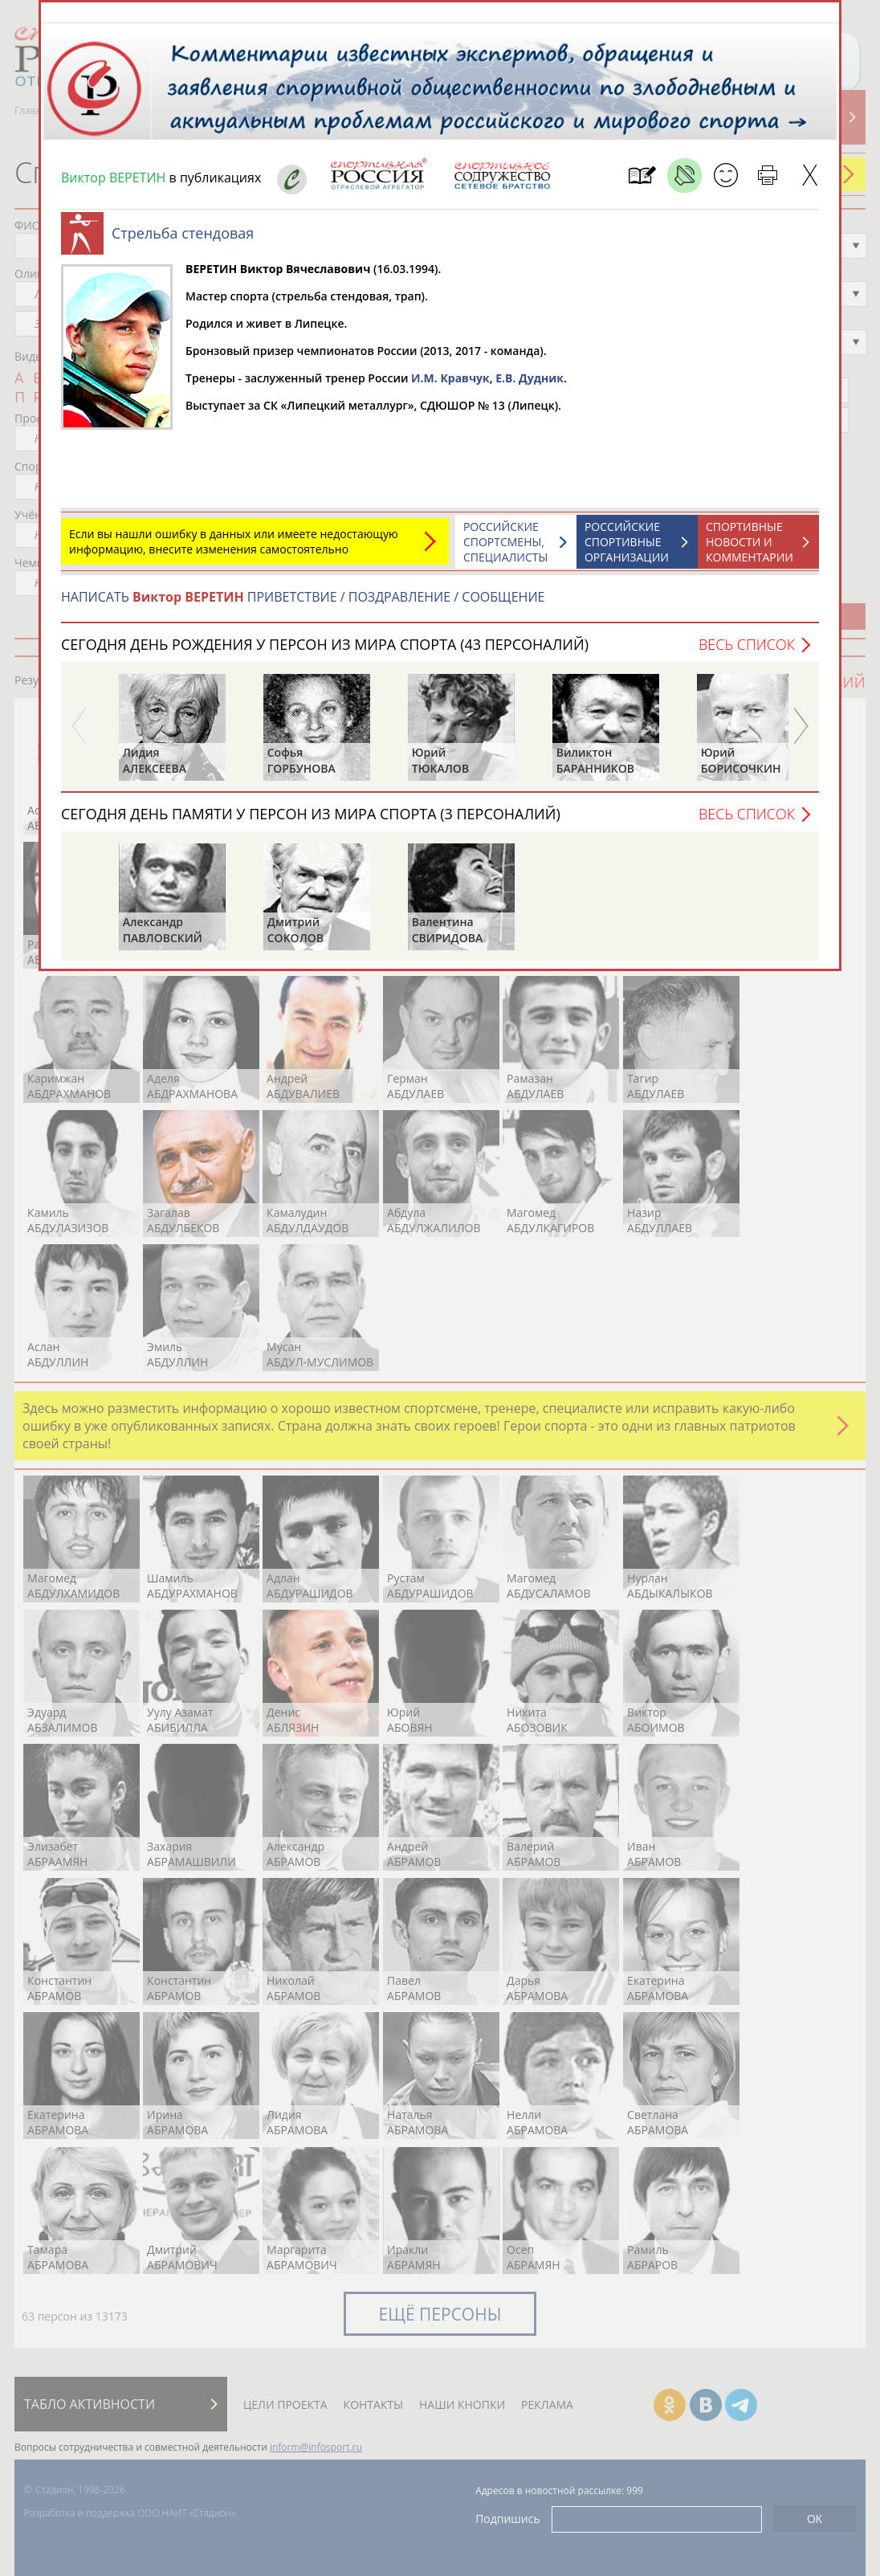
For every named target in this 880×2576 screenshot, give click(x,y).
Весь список (747, 652)
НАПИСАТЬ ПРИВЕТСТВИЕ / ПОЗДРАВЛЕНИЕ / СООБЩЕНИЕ (302, 605)
